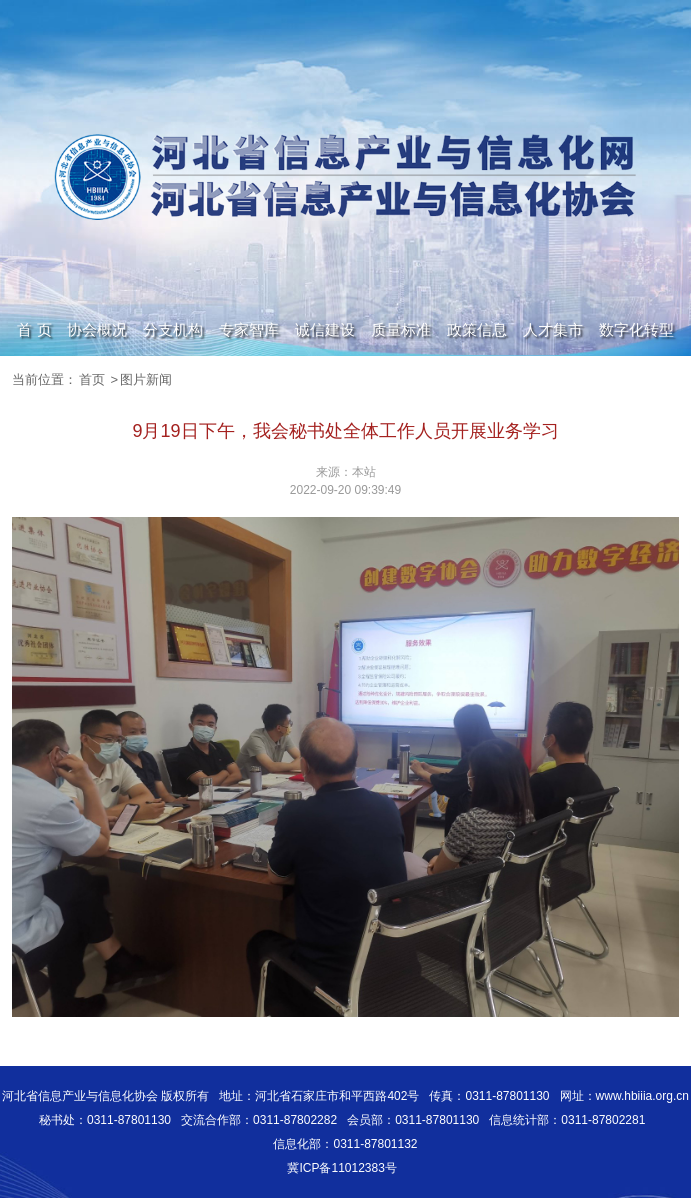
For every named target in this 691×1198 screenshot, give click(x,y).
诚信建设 (325, 329)
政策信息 (477, 329)
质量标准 (401, 329)
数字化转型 (636, 329)
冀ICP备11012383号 (341, 1168)
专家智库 (249, 329)
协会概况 (97, 329)
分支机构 (173, 329)
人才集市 (553, 329)
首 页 (34, 329)
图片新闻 (146, 379)
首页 (92, 379)
